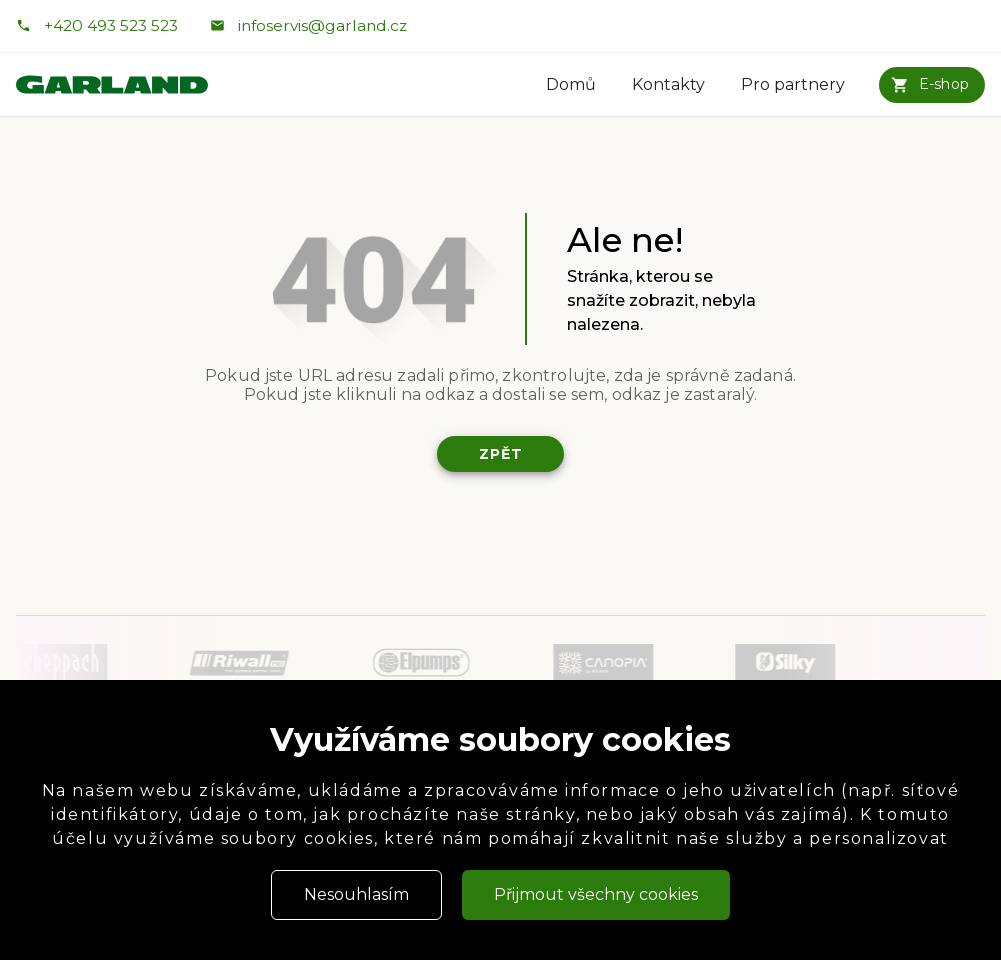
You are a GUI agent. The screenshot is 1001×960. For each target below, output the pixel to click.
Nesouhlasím (356, 894)
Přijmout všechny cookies (596, 894)
